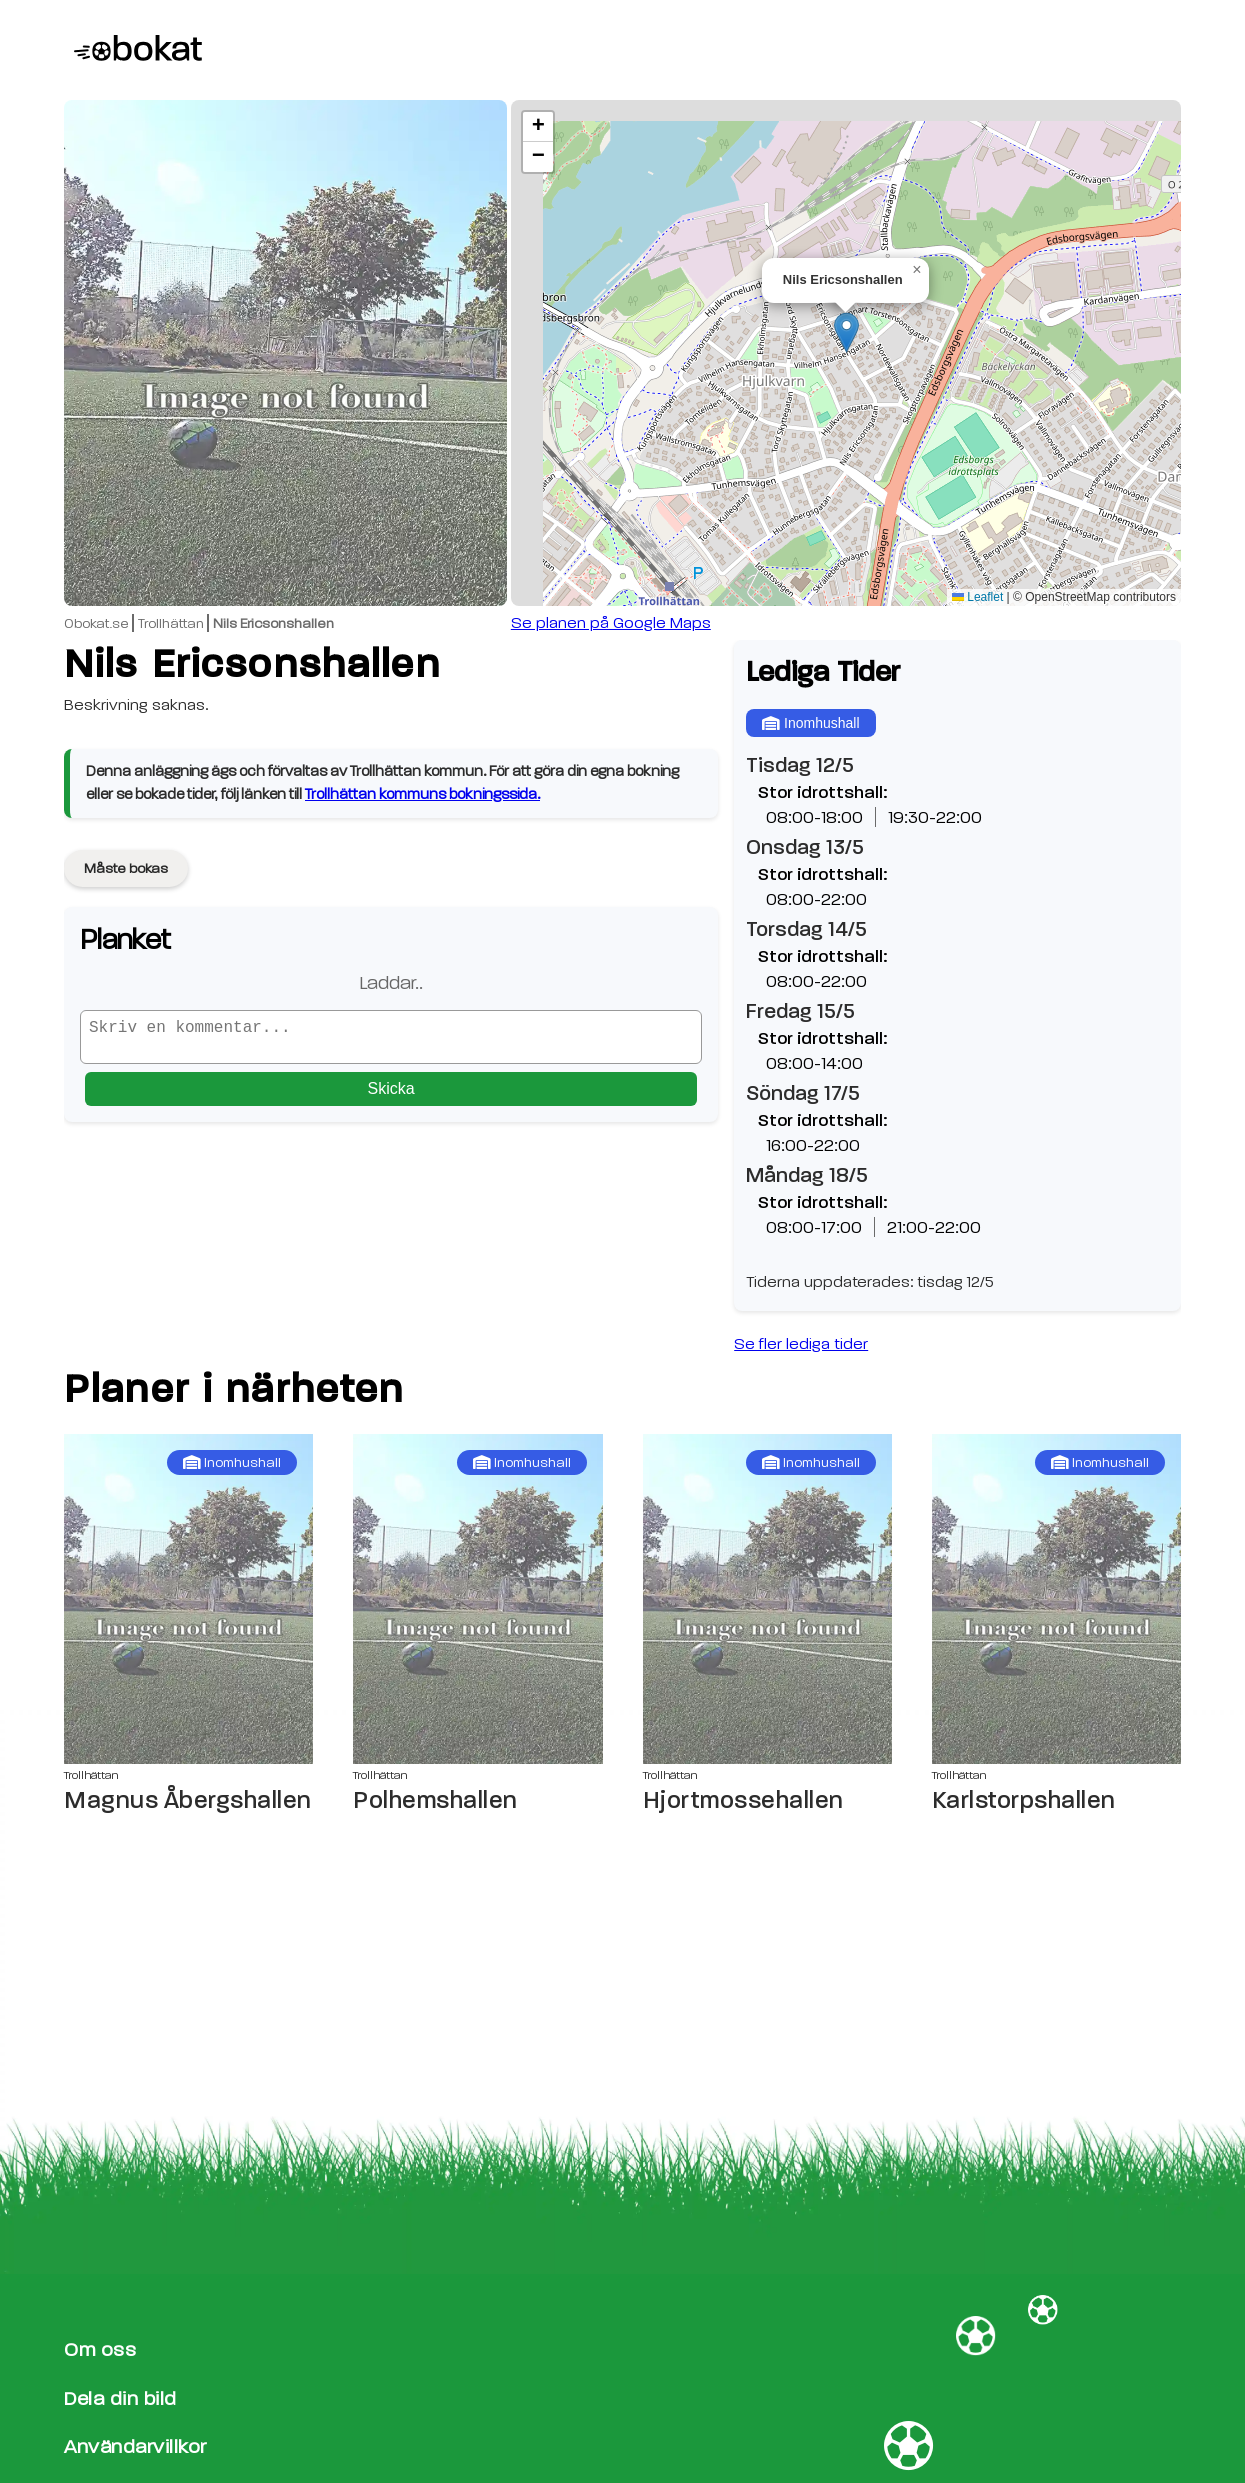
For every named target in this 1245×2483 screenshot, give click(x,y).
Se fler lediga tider (801, 1344)
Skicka (391, 1096)
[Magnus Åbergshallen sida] (188, 1599)
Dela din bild (120, 2398)
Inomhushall (810, 723)
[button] (846, 332)
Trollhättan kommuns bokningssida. (422, 794)
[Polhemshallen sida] (477, 1599)
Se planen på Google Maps (611, 623)
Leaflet (977, 597)
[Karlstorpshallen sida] (1056, 1599)
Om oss (100, 2349)
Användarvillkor (135, 2446)
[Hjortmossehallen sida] (767, 1599)
